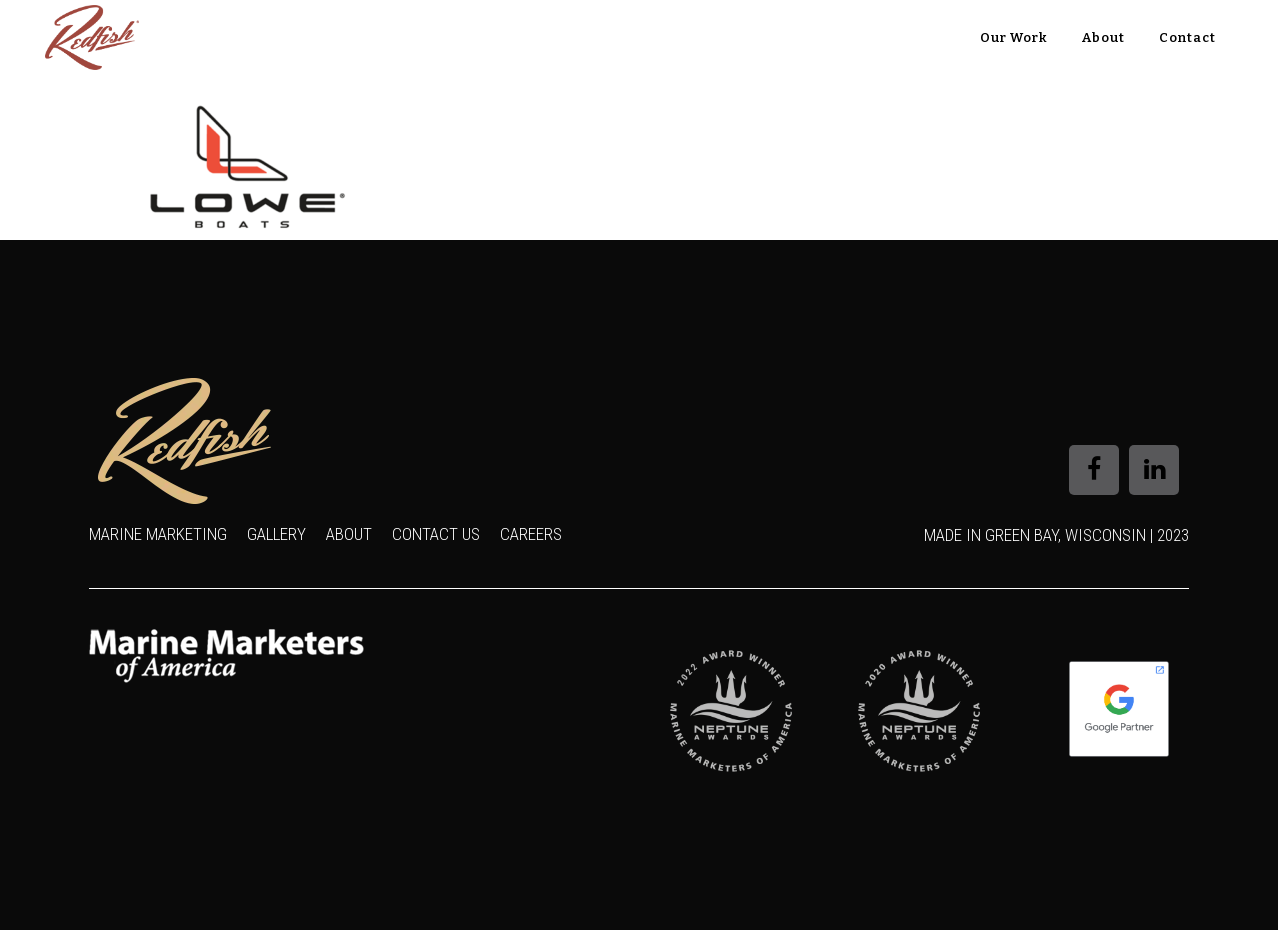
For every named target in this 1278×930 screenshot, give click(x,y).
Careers (531, 534)
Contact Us (436, 534)
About (349, 534)
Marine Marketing (158, 534)
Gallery (276, 534)
